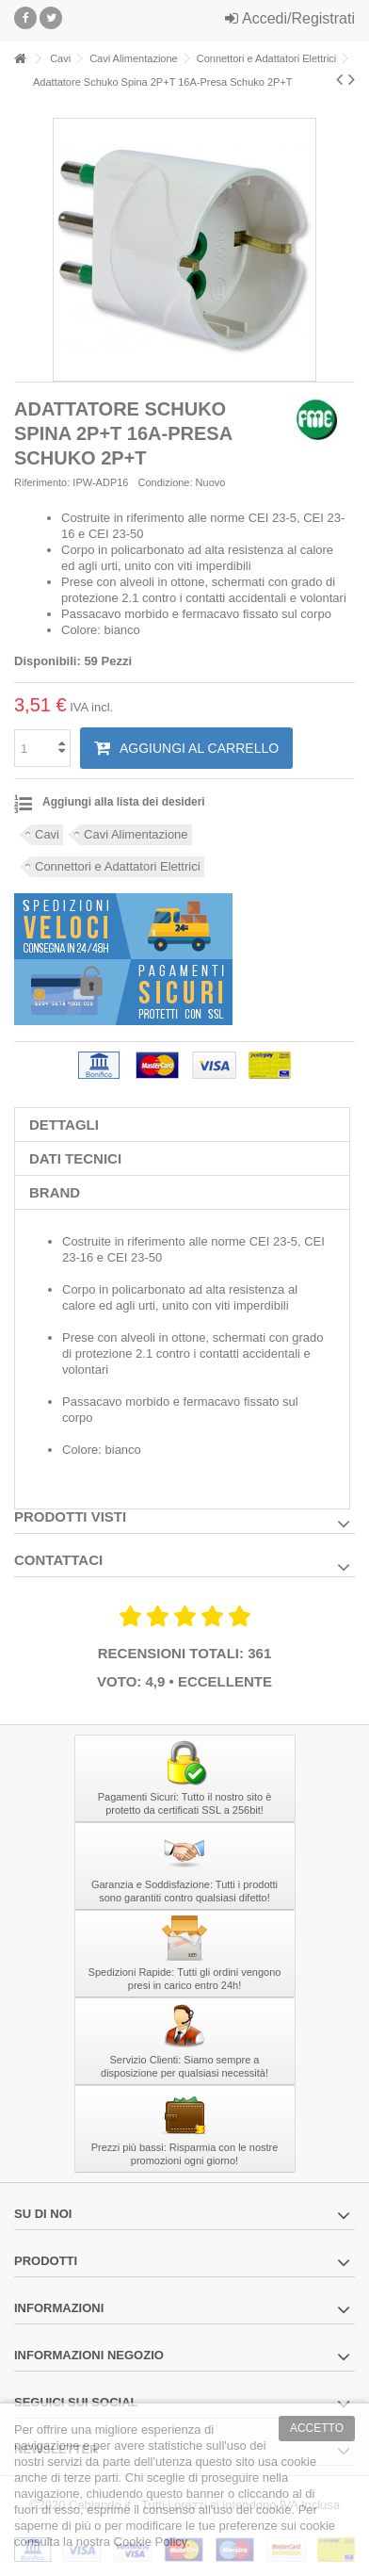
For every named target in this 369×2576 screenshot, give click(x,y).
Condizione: (164, 482)
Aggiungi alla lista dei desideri (123, 801)
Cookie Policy (150, 2542)
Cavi (47, 834)
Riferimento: (42, 482)
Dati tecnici (75, 1158)
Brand (54, 1192)
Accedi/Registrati (290, 18)
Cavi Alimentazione (136, 834)
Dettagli (64, 1125)
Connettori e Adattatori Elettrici (118, 866)
